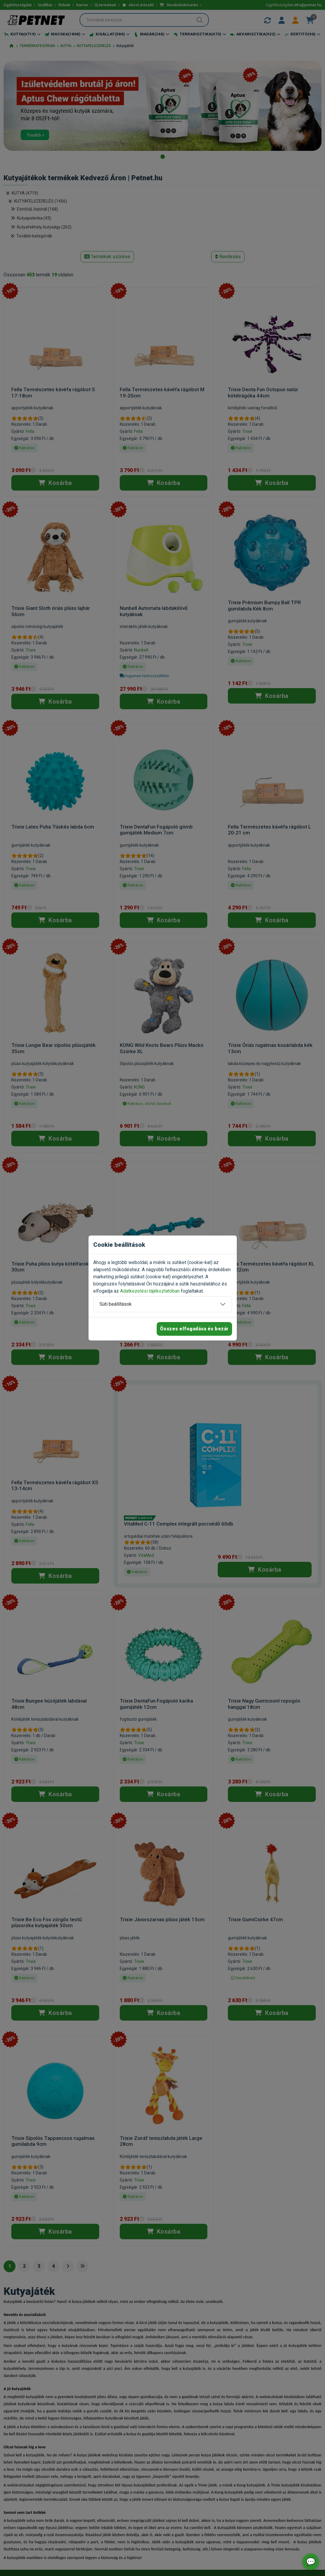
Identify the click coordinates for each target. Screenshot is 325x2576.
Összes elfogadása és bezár (194, 1329)
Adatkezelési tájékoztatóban (150, 1291)
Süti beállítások (115, 1304)
